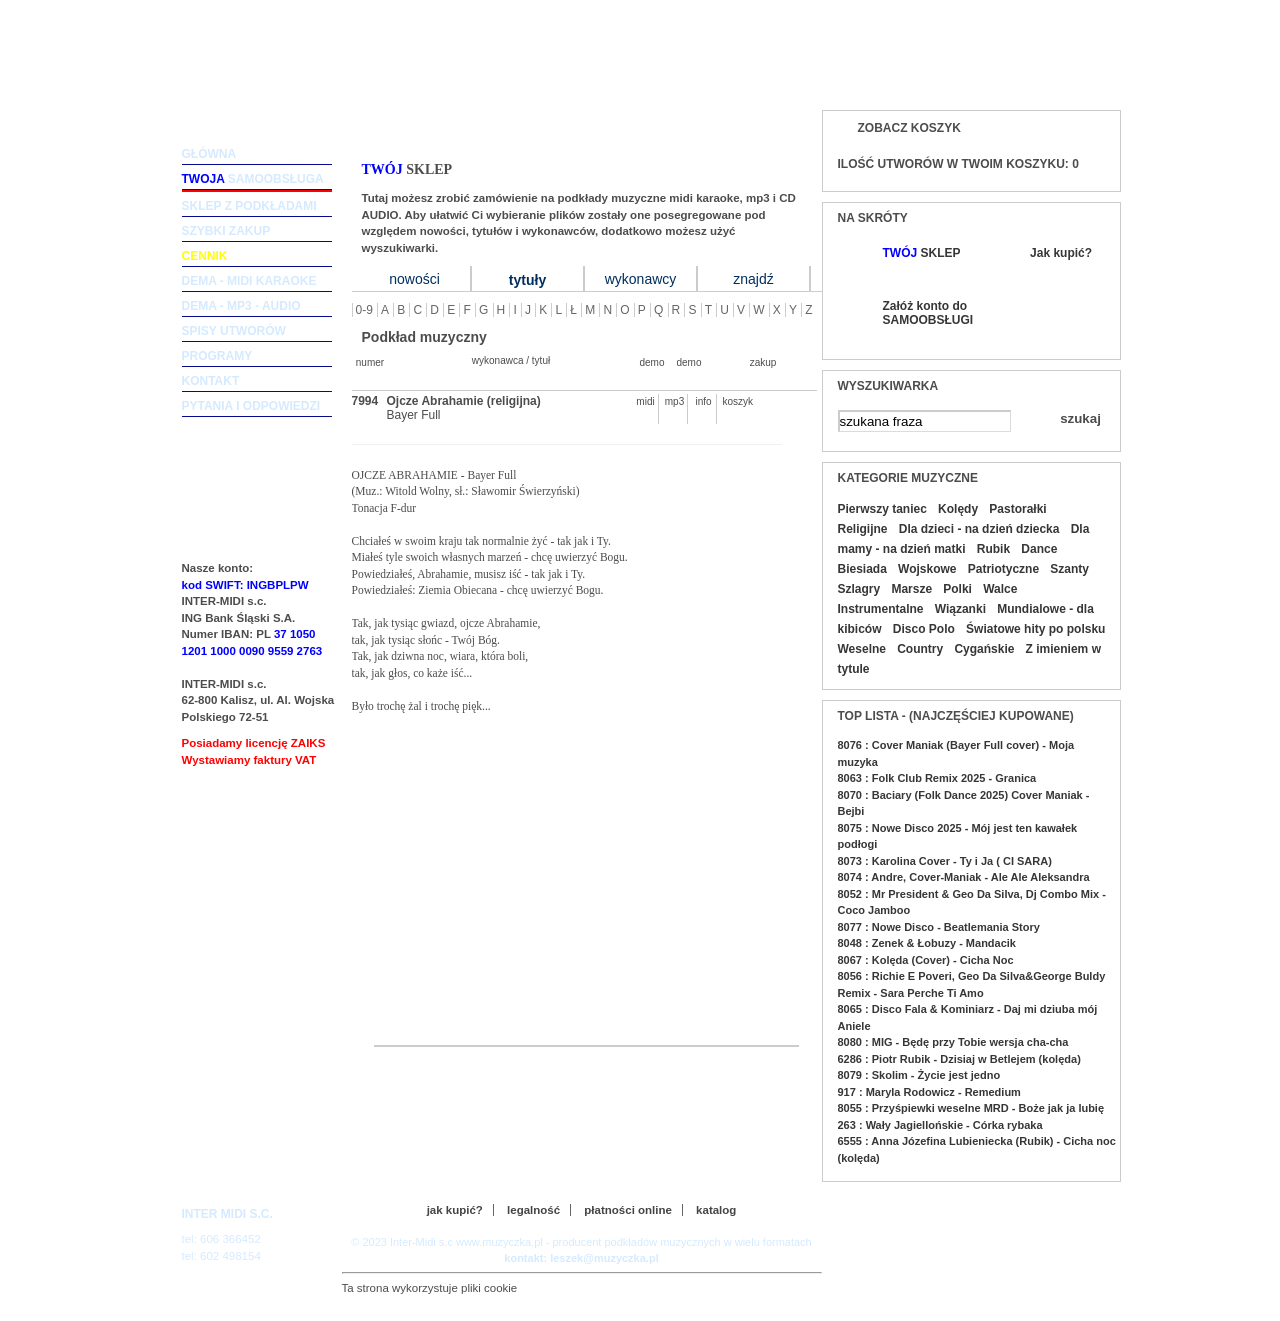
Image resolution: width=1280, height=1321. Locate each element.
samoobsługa (253, 179)
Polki (957, 589)
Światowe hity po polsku (1035, 629)
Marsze (911, 589)
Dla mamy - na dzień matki (964, 539)
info (703, 401)
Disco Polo (924, 629)
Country (920, 649)
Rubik (993, 549)
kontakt (211, 381)
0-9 (364, 310)
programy (217, 356)
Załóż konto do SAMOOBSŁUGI (927, 313)
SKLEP (922, 253)
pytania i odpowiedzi (251, 406)
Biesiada (862, 569)
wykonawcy (641, 279)
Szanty (1069, 569)
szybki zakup (226, 231)
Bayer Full (414, 415)
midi (645, 401)
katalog (716, 1210)
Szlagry (859, 589)
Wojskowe (927, 569)
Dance (1039, 549)
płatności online (628, 1210)
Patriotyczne (1003, 569)
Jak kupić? (1061, 253)
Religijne (863, 529)
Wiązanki (960, 609)
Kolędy (958, 509)
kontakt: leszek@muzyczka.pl (581, 1258)
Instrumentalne (881, 609)
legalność (533, 1210)
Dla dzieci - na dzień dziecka (979, 529)
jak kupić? (455, 1210)
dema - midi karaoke (249, 281)
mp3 (674, 401)
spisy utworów (234, 331)
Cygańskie (984, 649)
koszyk (733, 401)
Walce (1000, 589)
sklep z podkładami (249, 206)
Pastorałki (1017, 509)
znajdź (753, 279)
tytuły (527, 280)
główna (209, 154)
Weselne (862, 649)
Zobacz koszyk (909, 128)
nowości (414, 279)
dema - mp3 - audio (241, 306)
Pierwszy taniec (882, 509)
